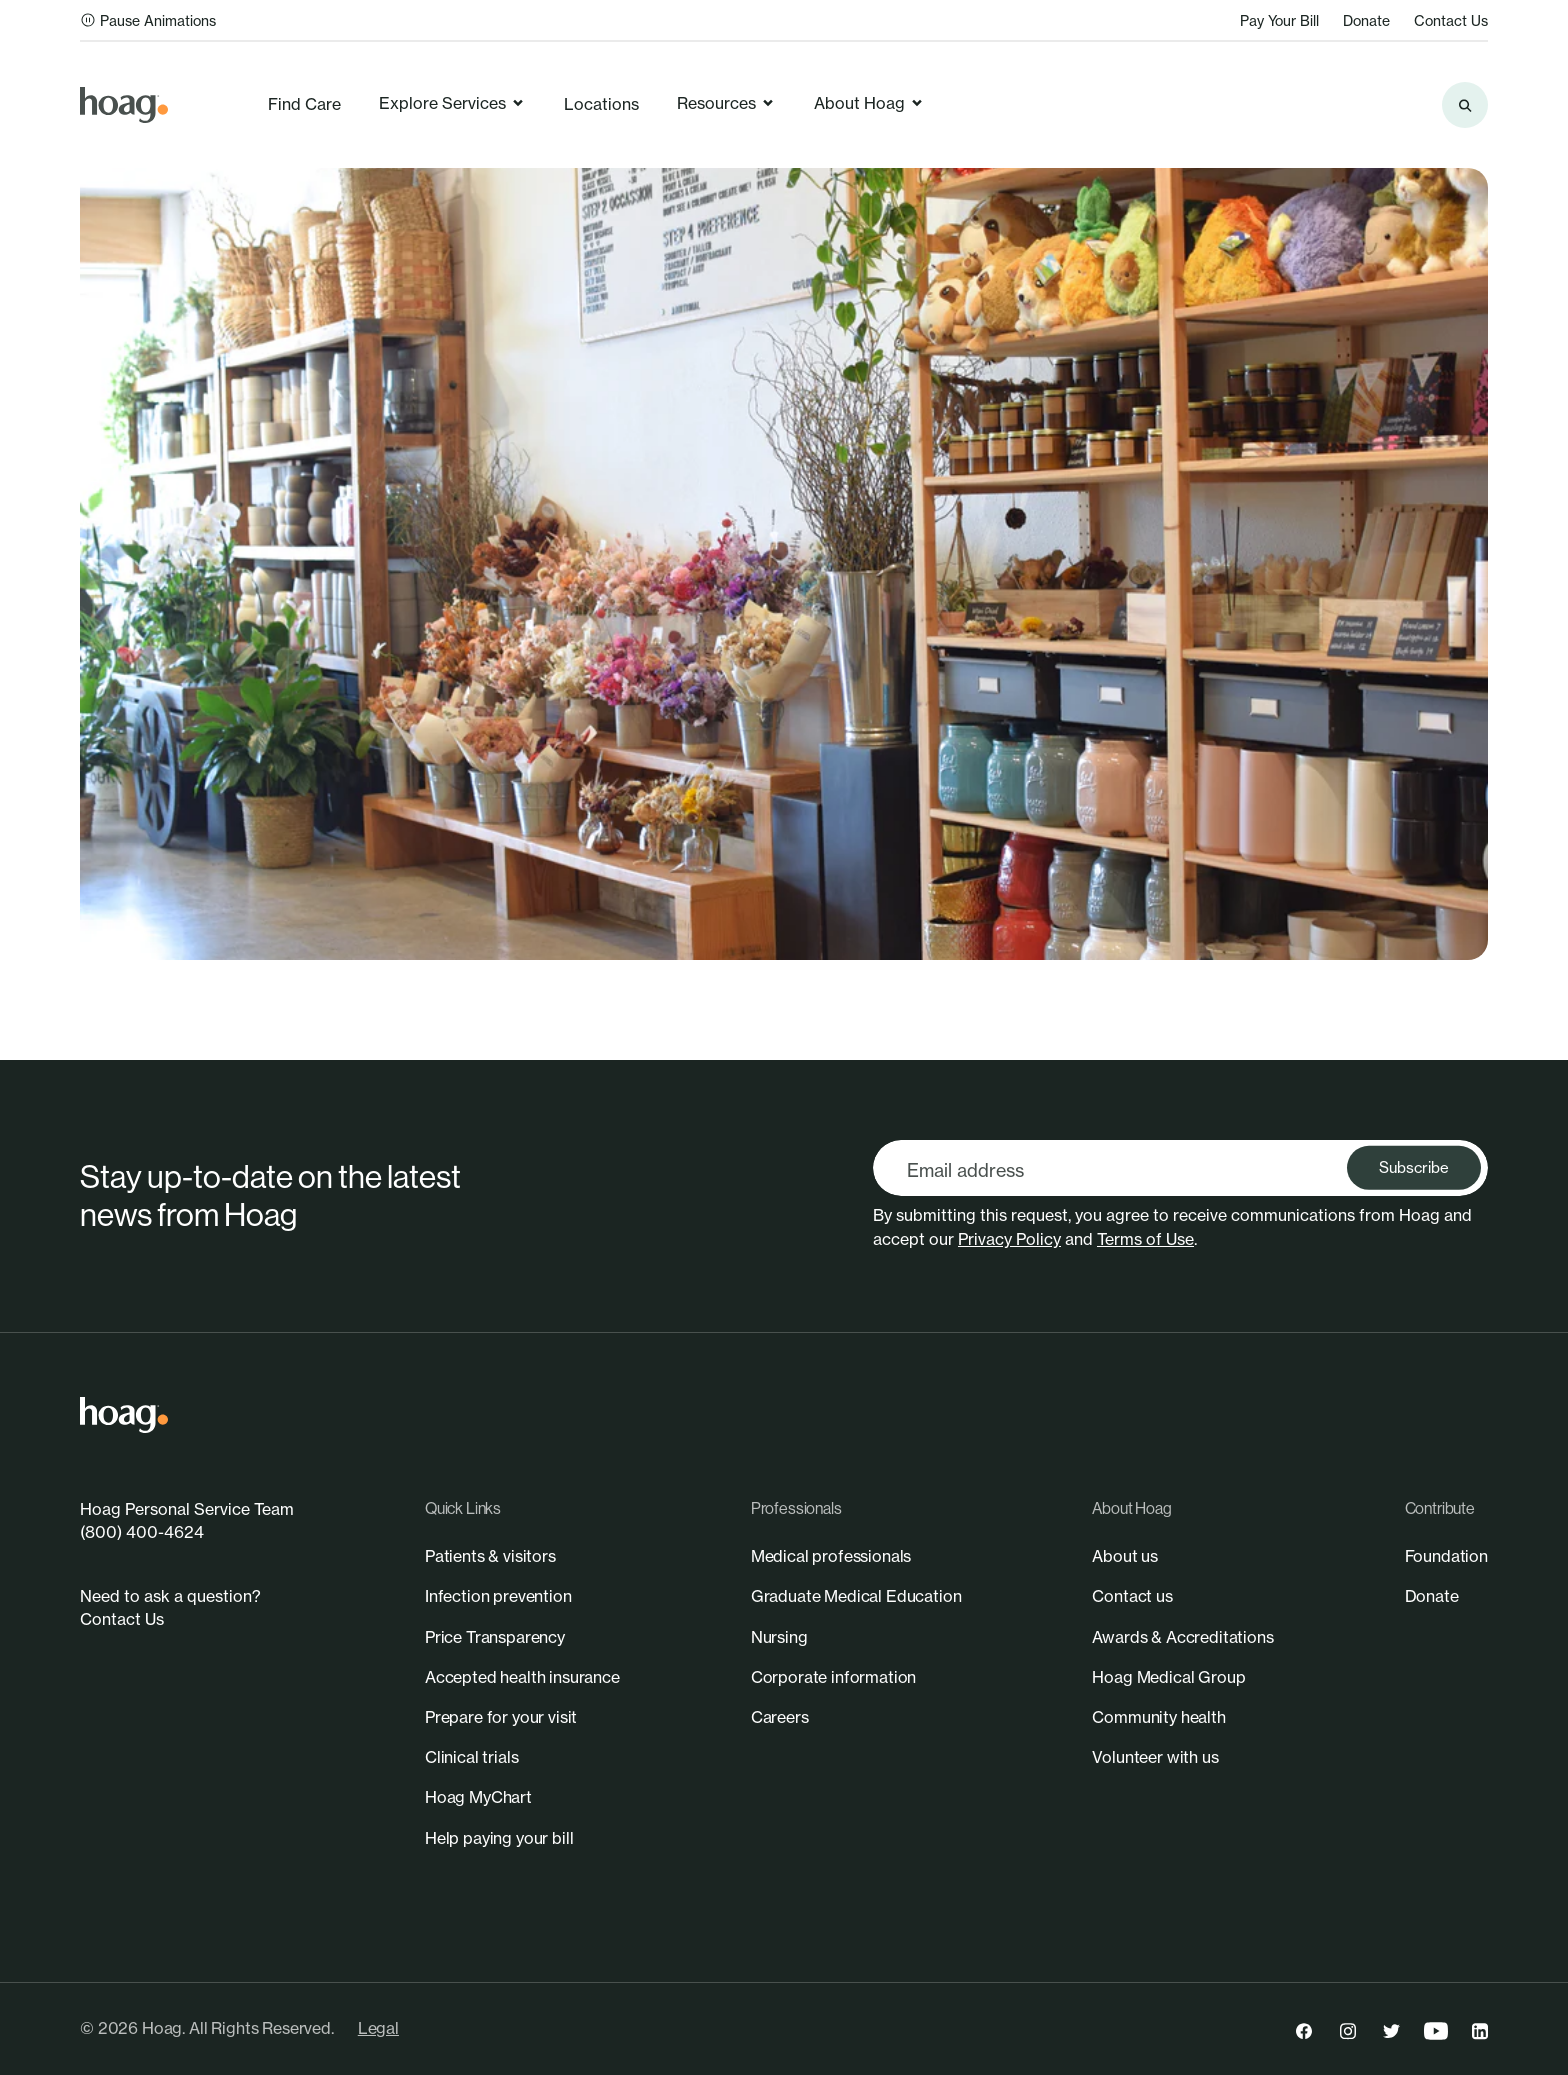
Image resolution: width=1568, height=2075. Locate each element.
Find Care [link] (304, 104)
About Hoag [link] (869, 103)
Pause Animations (148, 20)
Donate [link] (1366, 20)
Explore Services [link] (452, 103)
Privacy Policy (1009, 1239)
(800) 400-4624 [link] (142, 1532)
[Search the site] (1465, 105)
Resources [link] (726, 103)
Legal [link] (378, 2028)
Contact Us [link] (1451, 20)
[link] (124, 105)
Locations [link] (601, 104)
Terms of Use (1145, 1239)
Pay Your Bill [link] (1279, 20)
